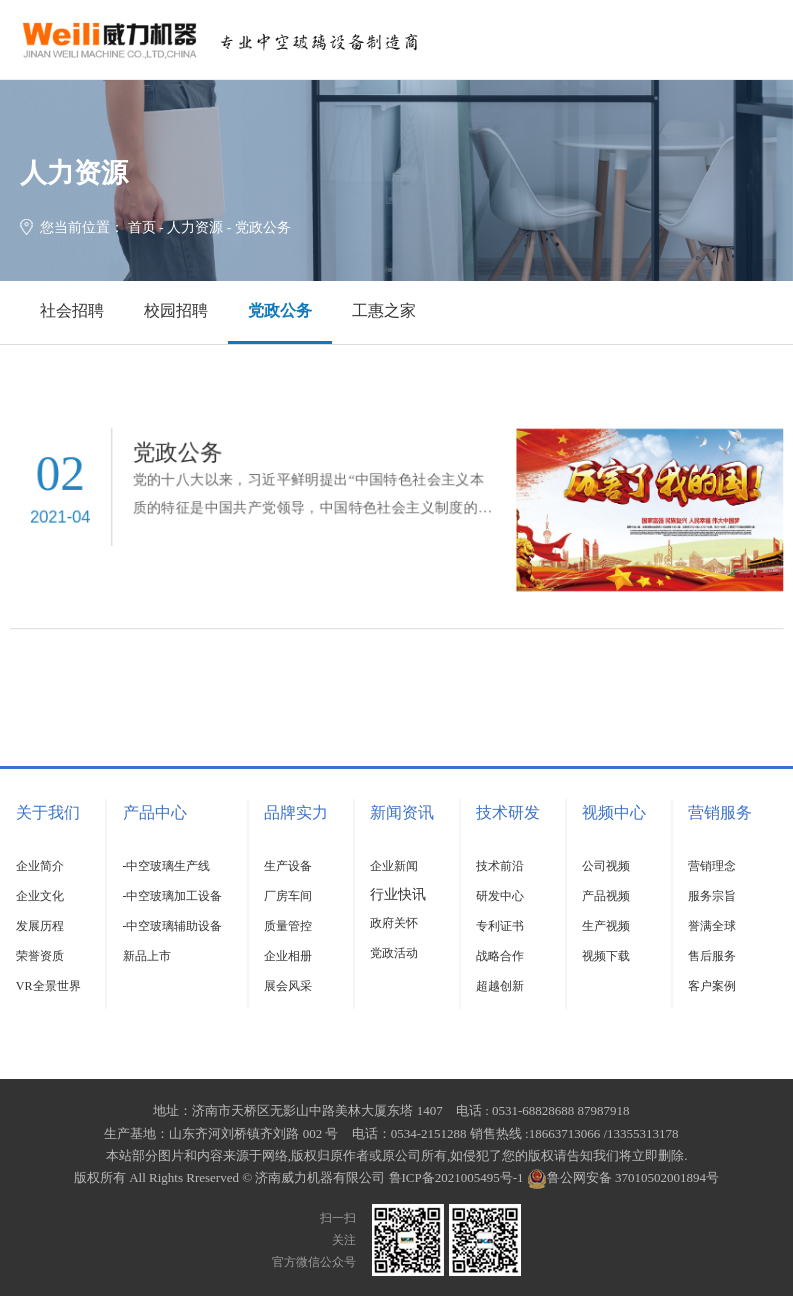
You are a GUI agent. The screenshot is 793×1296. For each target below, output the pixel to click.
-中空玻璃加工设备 (173, 896)
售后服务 (712, 956)
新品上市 (147, 956)
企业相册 (288, 956)
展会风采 (288, 986)
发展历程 (40, 926)
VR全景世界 (48, 986)
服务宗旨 (712, 896)
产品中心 (155, 812)
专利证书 (500, 926)
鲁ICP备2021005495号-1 (456, 1177)
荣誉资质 (40, 956)
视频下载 (606, 956)
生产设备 (288, 866)
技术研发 (508, 812)
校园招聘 (176, 310)
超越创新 (500, 986)
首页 (142, 227)
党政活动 (394, 953)
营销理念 (712, 866)
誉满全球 (712, 926)
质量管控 (288, 926)
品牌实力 (296, 812)
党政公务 (280, 310)
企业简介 (40, 866)
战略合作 (500, 956)
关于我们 (48, 812)
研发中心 (500, 896)
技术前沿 (500, 866)
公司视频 (606, 866)
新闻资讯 (402, 812)
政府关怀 (394, 923)
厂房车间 (288, 896)
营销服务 (720, 812)
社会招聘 (72, 310)
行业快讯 (398, 894)
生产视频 (606, 926)
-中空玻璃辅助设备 (173, 926)
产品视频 (606, 896)
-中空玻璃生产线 (167, 866)
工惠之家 (384, 310)
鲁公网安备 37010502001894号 (623, 1177)
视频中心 (614, 812)
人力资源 (195, 227)
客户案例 (712, 986)
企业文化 (40, 896)
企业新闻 (394, 866)
